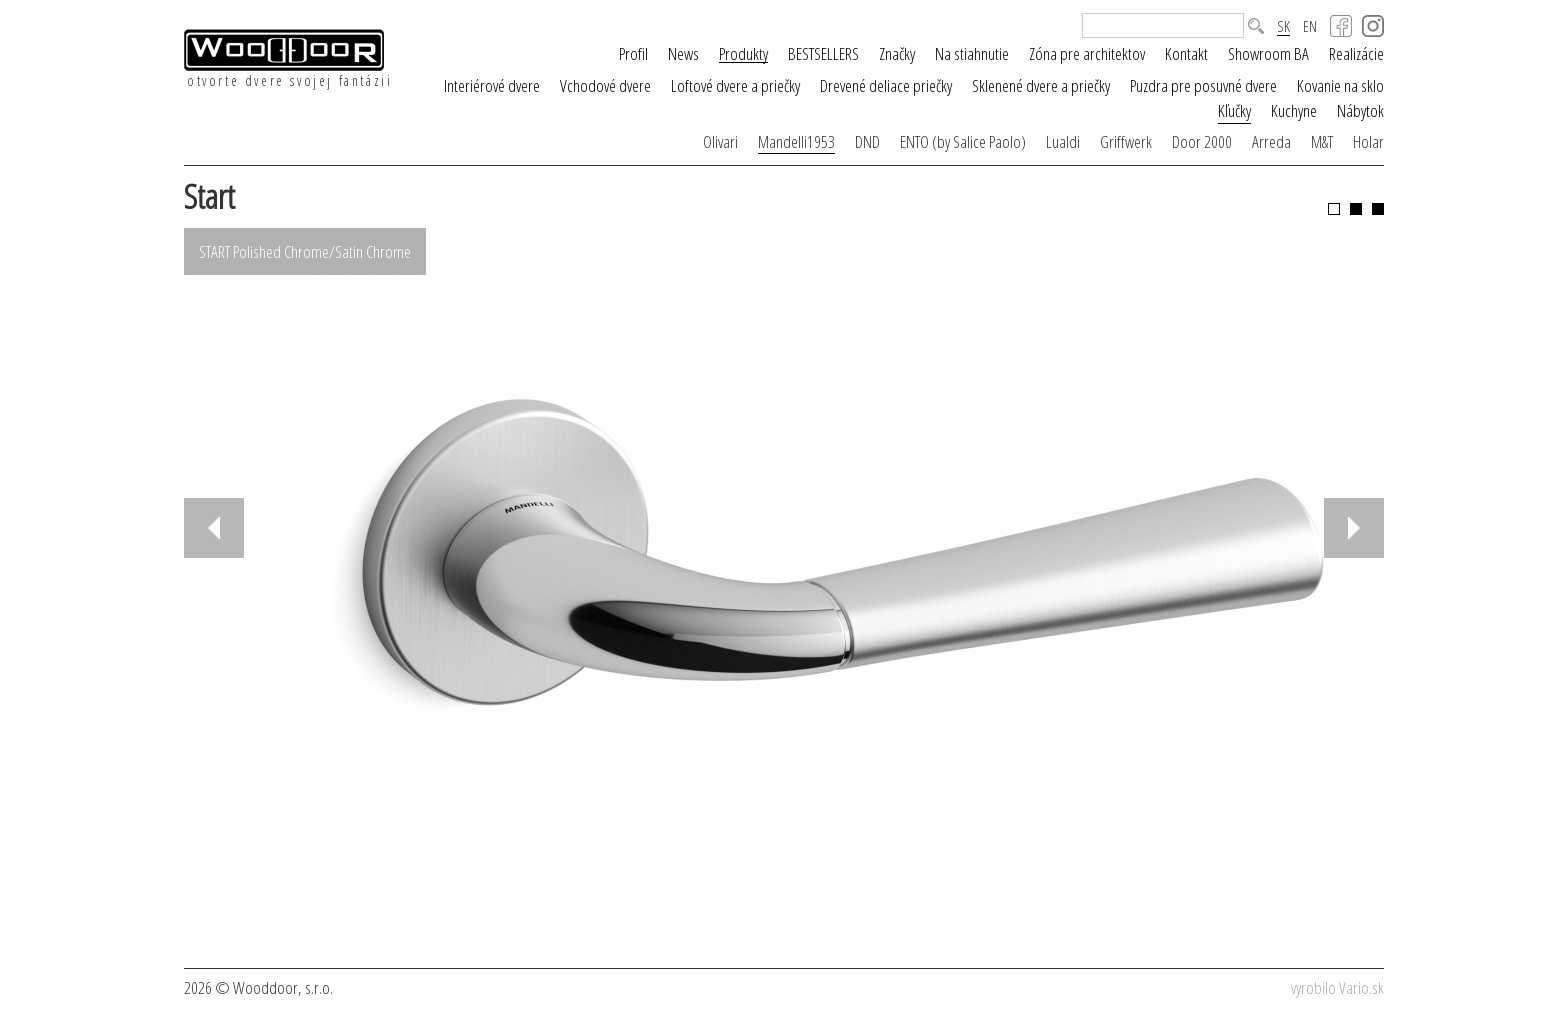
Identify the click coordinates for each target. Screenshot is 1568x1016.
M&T (1322, 141)
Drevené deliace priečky (886, 85)
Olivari (720, 141)
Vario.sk (1361, 987)
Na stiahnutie (972, 53)
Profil (633, 53)
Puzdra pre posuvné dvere (1203, 85)
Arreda (1271, 141)
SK (1283, 27)
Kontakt (1186, 53)
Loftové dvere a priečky (735, 85)
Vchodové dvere (605, 85)
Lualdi (1063, 141)
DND (867, 141)
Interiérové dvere (492, 85)
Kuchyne (1294, 110)
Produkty (743, 54)
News (683, 53)
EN (1310, 26)
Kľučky (1234, 110)
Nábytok (1360, 110)
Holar (1368, 141)
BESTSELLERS (823, 53)
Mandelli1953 (796, 141)
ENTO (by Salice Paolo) (963, 141)
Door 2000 (1202, 141)
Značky (897, 53)
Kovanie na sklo (1340, 85)
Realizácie (1356, 53)
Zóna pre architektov (1087, 53)
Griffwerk (1126, 141)
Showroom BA (1268, 53)
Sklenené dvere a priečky (1041, 85)
